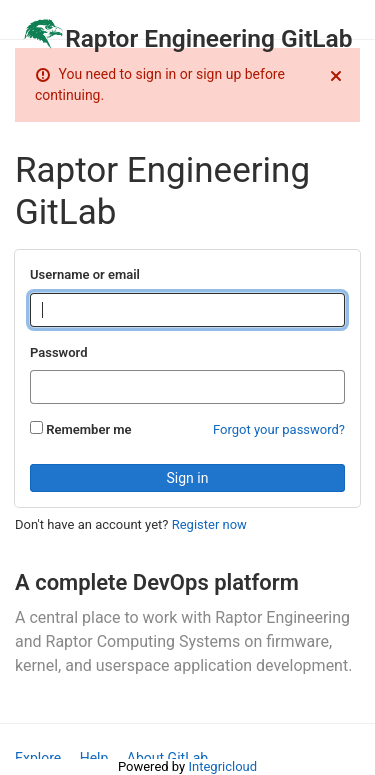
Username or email (85, 274)
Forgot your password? (279, 429)
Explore (38, 758)
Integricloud (222, 766)
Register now (209, 524)
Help (94, 758)
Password (58, 352)
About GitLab (167, 758)
